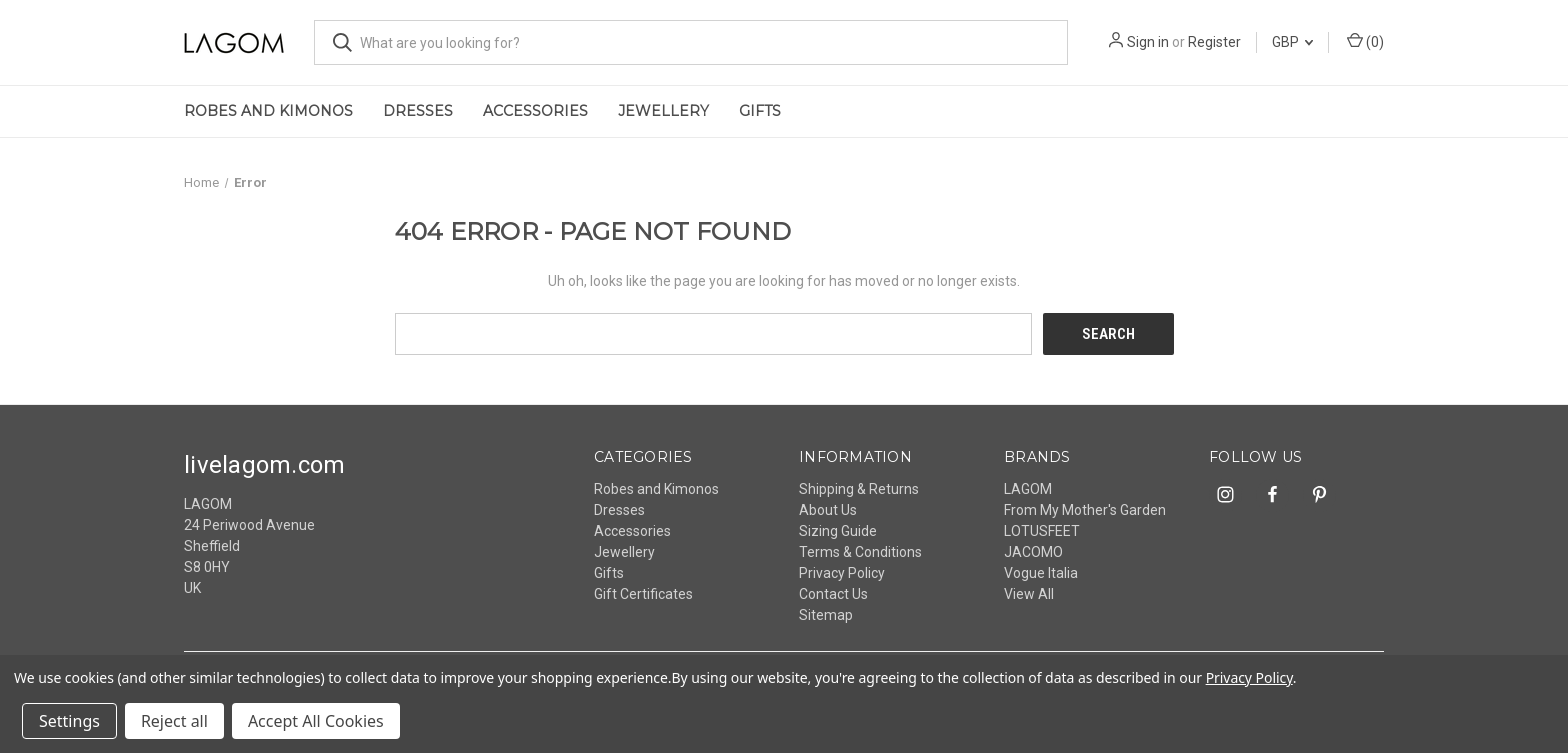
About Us (828, 509)
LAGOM (1028, 488)
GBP (1292, 42)
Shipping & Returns (859, 488)
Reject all (174, 721)
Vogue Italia (1041, 572)
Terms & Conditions (860, 551)
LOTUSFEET (1042, 530)
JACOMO (1033, 551)
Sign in (1148, 42)
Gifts (760, 111)
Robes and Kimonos (268, 111)
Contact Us (833, 593)
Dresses (418, 111)
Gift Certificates (643, 593)
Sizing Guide (838, 530)
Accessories (535, 111)
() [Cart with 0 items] (1365, 41)
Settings (69, 721)
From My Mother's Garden (1085, 509)
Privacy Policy (842, 572)
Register (1214, 42)
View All (1029, 593)
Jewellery (663, 111)
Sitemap (826, 614)
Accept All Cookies (316, 721)
